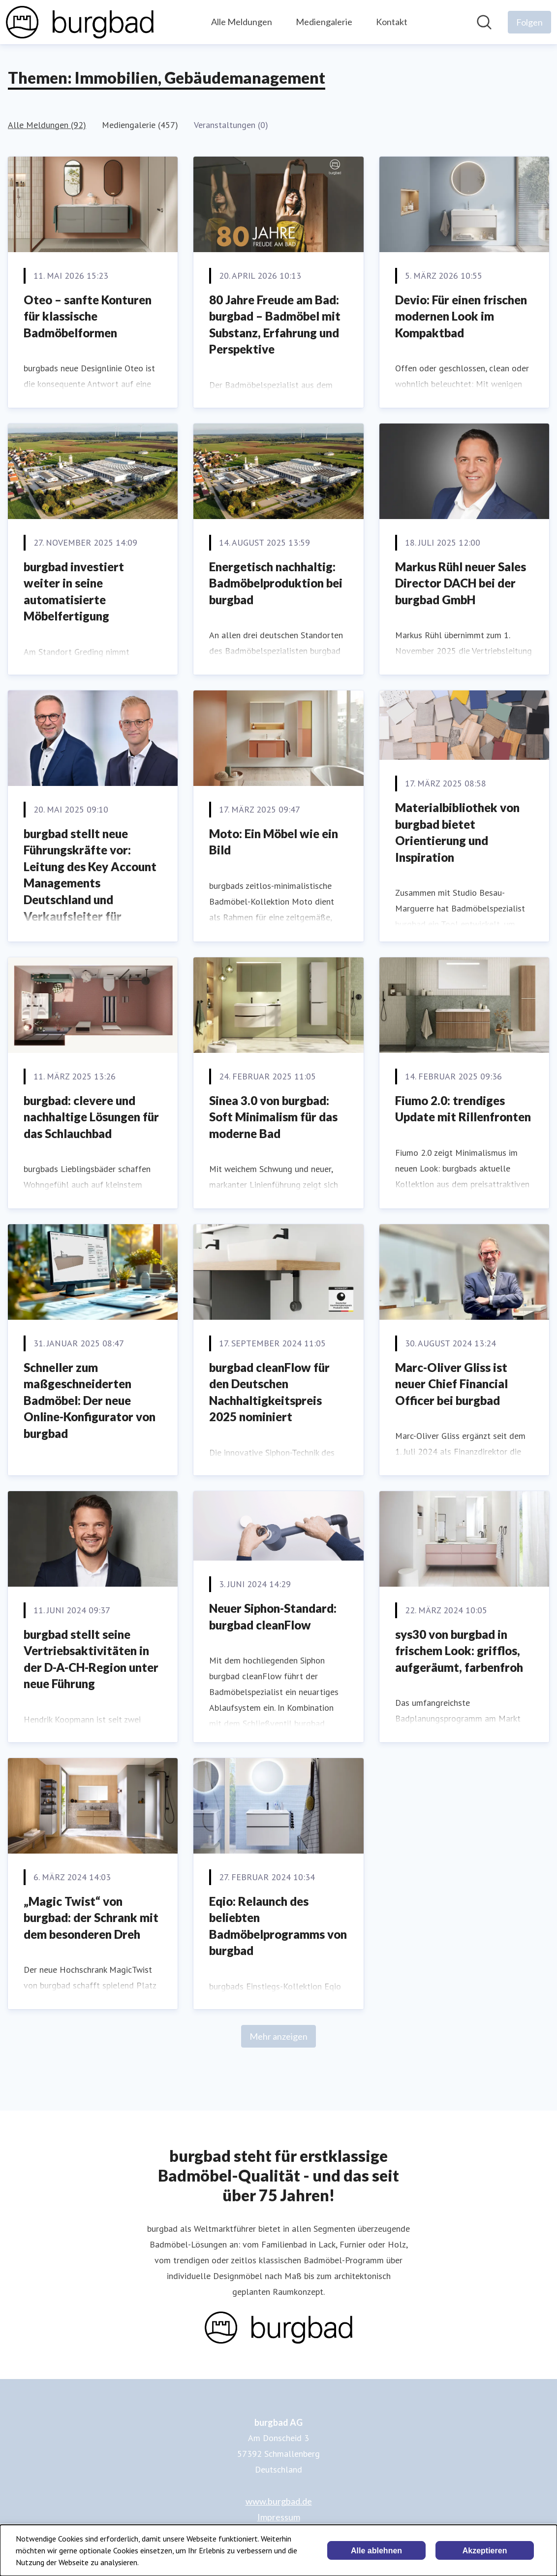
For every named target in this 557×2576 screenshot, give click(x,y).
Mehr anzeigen (278, 2036)
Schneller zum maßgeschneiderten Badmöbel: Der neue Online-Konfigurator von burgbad (89, 1400)
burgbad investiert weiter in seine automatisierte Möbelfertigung (74, 591)
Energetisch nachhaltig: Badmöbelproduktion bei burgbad (275, 583)
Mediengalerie (324, 21)
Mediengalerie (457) (140, 124)
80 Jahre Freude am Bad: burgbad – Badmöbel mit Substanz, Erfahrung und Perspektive (274, 325)
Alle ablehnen (376, 2550)
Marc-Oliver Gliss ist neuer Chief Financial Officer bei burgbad (451, 1383)
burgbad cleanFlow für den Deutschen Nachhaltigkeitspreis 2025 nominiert (269, 1392)
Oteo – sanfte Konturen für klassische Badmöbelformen (88, 316)
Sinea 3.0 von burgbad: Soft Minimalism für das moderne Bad (273, 1117)
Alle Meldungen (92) (47, 124)
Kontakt (391, 21)
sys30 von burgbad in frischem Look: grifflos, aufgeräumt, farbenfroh (459, 1650)
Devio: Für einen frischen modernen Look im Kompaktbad (461, 316)
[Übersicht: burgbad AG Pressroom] (80, 22)
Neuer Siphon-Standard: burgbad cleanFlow (273, 1616)
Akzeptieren (485, 2550)
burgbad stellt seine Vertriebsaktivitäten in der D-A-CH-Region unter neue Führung (91, 1659)
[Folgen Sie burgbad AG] (529, 22)
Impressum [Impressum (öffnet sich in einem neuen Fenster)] (278, 2516)
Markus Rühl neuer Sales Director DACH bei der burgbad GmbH (460, 583)
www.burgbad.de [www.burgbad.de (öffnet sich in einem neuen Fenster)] (279, 2501)
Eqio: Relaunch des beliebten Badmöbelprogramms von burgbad (278, 1926)
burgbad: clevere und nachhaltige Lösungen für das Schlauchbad (91, 1117)
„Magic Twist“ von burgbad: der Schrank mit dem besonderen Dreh (91, 1917)
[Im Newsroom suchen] (484, 22)
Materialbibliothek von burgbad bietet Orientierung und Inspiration (457, 832)
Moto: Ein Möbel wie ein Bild (273, 841)
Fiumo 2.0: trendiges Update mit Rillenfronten (463, 1108)
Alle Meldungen (241, 21)
